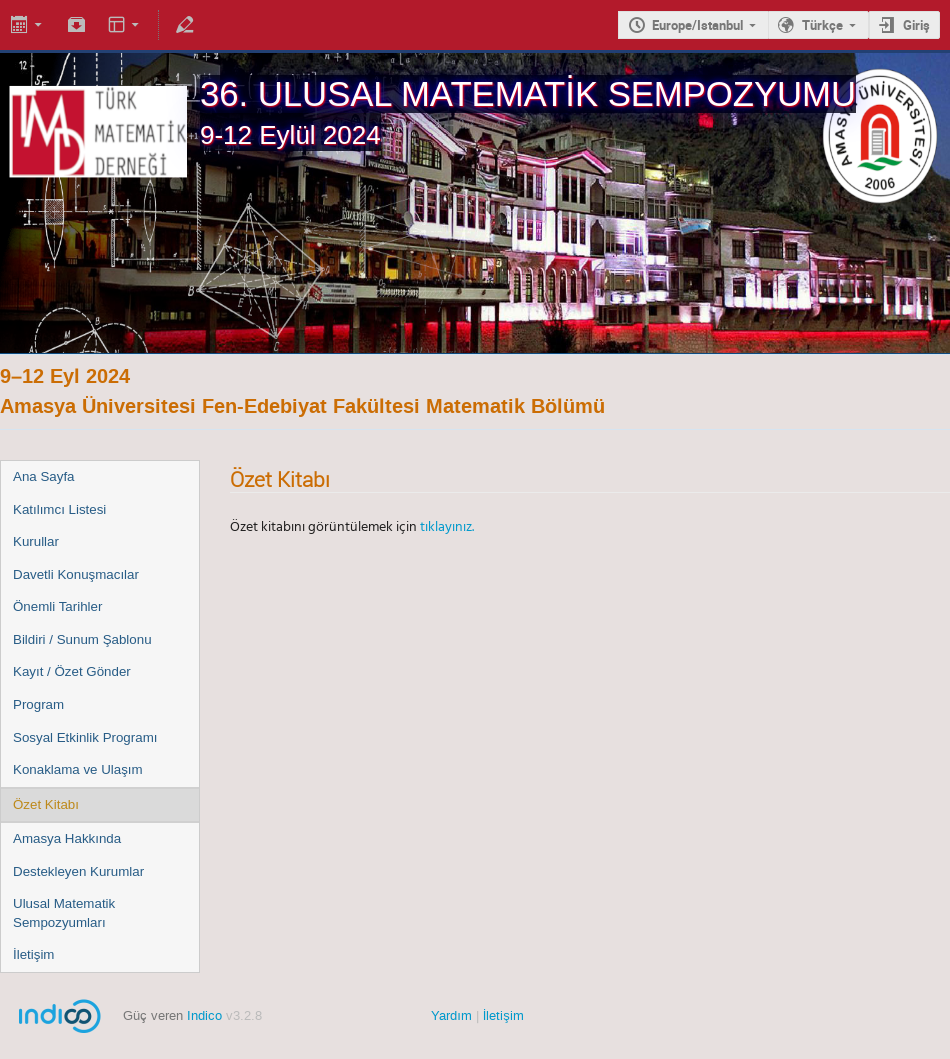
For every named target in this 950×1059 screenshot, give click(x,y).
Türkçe (822, 25)
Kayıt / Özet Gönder (72, 671)
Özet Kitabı (46, 804)
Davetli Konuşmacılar (76, 574)
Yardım (451, 1015)
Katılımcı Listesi (59, 509)
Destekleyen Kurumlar (78, 871)
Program (38, 704)
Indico (204, 1015)
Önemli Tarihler (57, 606)
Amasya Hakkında (67, 838)
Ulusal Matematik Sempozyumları (64, 913)
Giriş (916, 25)
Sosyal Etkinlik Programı (85, 737)
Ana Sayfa (44, 476)
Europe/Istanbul (697, 25)
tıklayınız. (447, 526)
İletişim (33, 954)
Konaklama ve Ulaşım (78, 769)
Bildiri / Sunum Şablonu (82, 639)
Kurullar (36, 541)
